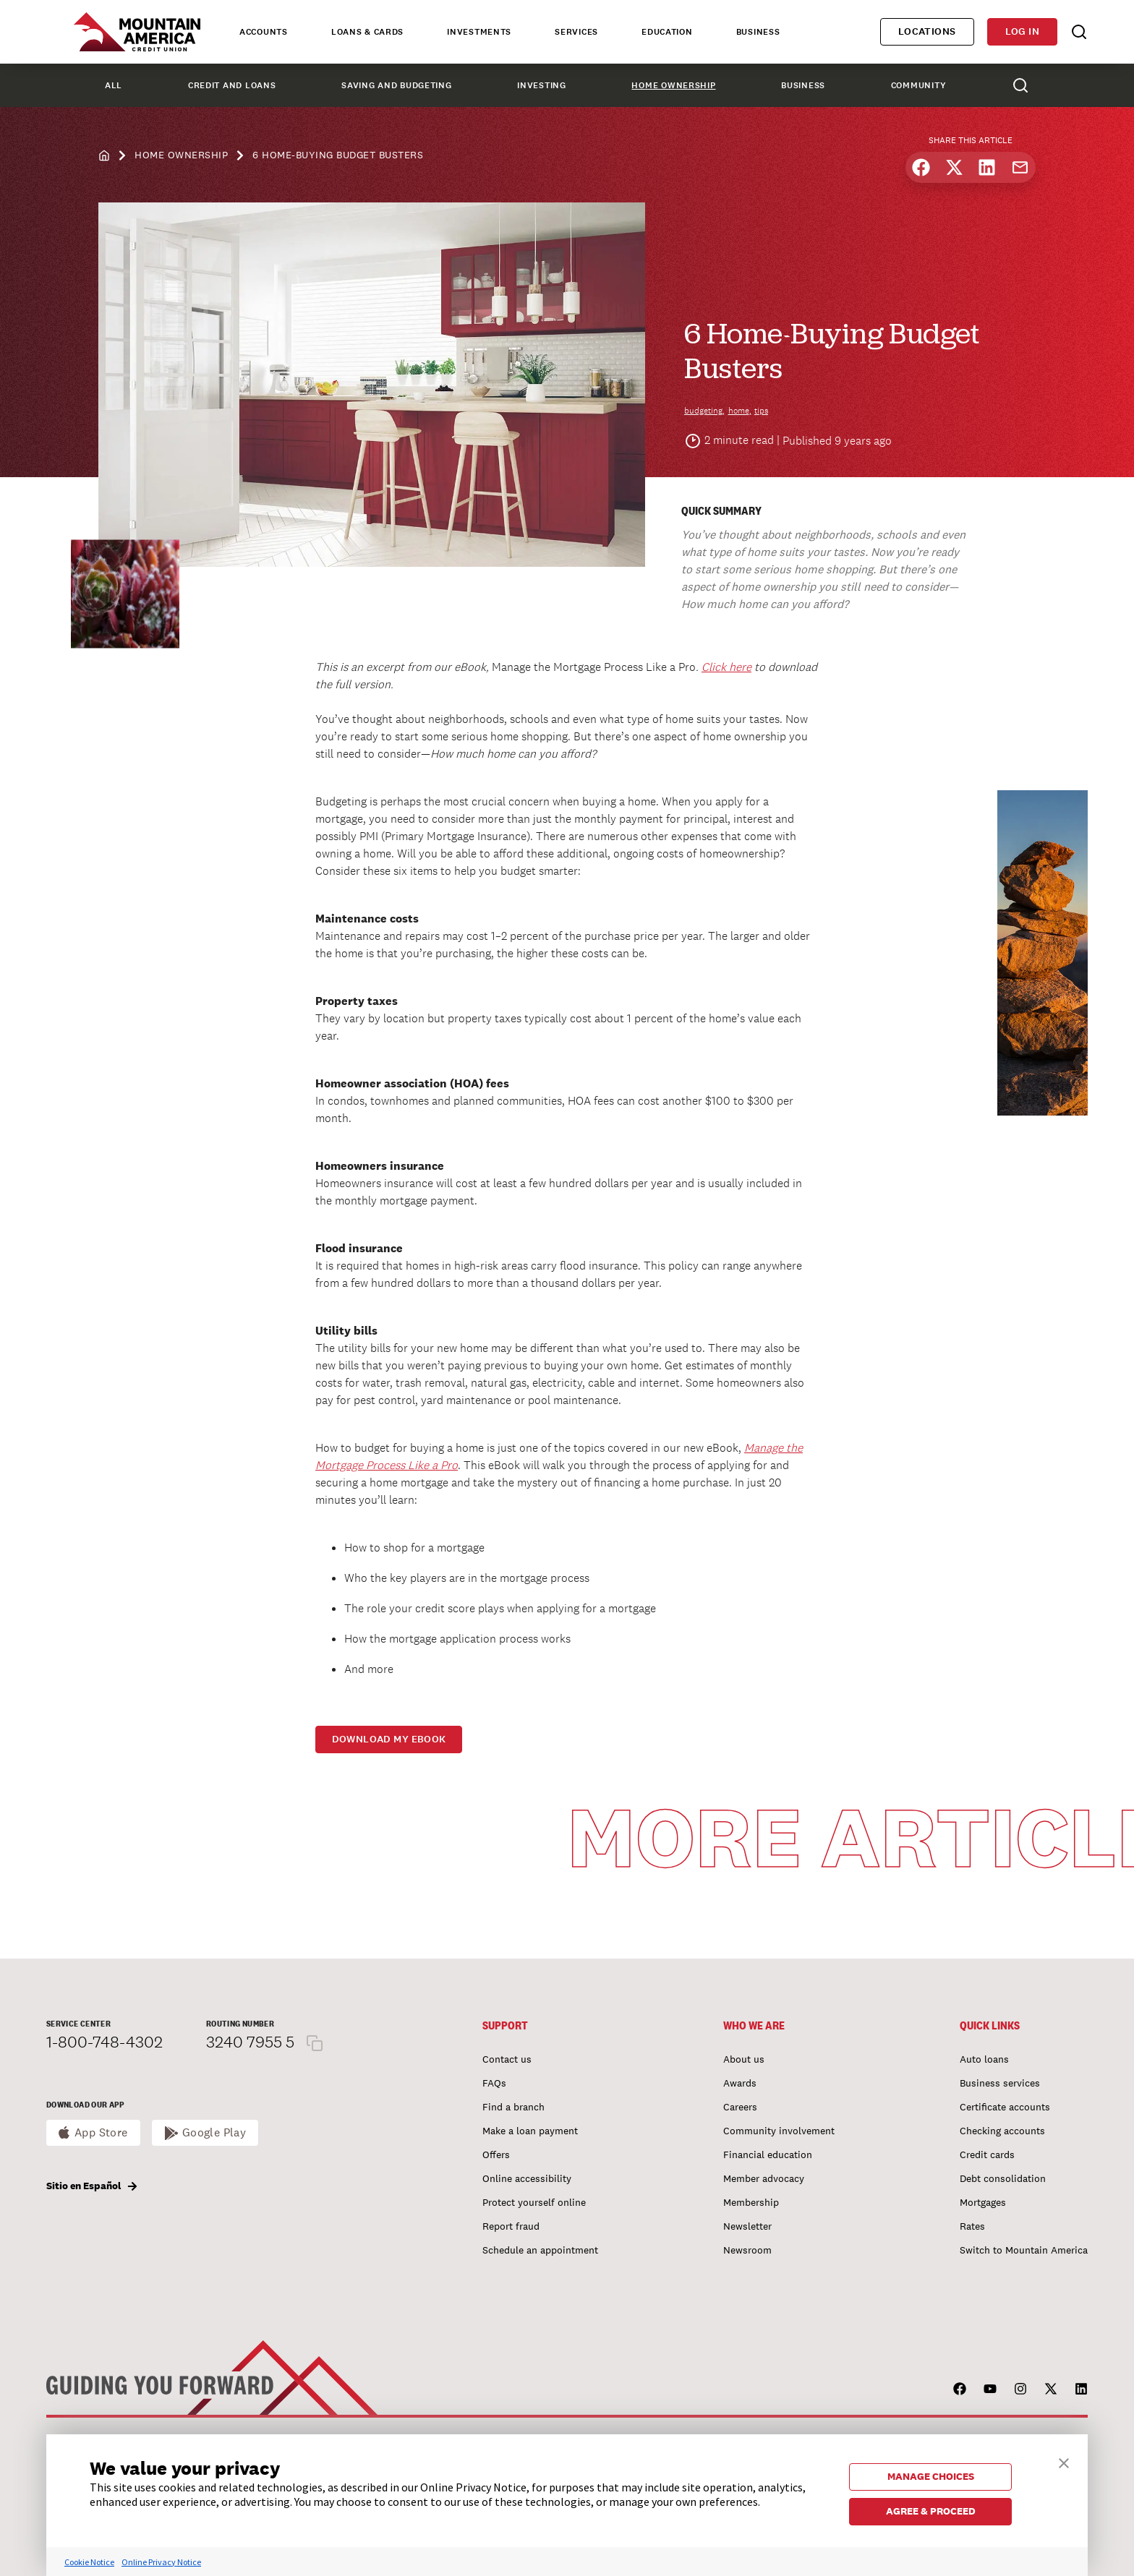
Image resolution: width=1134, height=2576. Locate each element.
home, (739, 410)
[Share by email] (1020, 167)
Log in (1022, 31)
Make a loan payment (530, 2130)
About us (743, 2059)
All (113, 85)
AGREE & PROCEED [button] (931, 2510)
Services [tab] (576, 32)
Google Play (214, 2132)
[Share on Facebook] (921, 167)
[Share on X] (954, 167)
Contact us (507, 2059)
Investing (541, 85)
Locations (927, 31)
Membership (751, 2202)
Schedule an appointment (540, 2249)
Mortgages (983, 2202)
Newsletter (747, 2226)
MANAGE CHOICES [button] (930, 2476)
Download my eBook (389, 1739)
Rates (972, 2226)
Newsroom (747, 2249)
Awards (739, 2082)
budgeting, (704, 410)
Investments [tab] (479, 32)
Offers (496, 2154)
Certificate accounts (1005, 2106)
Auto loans (984, 2059)
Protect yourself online (534, 2202)
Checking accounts (1002, 2130)
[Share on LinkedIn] (987, 167)
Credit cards (987, 2154)
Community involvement (779, 2130)
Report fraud (511, 2226)
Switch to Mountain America (1024, 2249)
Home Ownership (673, 85)
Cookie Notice (89, 2561)
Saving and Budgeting (396, 85)
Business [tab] (758, 32)
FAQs (494, 2082)
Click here (726, 667)
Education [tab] (666, 32)
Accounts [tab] (263, 32)
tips (761, 410)
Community (918, 85)
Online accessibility (526, 2178)
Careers (740, 2106)
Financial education (767, 2154)
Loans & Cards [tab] (367, 32)
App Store (101, 2132)
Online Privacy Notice (161, 2561)
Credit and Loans (232, 85)
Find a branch (513, 2106)
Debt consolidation (1003, 2178)
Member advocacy (763, 2178)
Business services (1000, 2082)
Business (803, 85)
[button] (1063, 2461)
